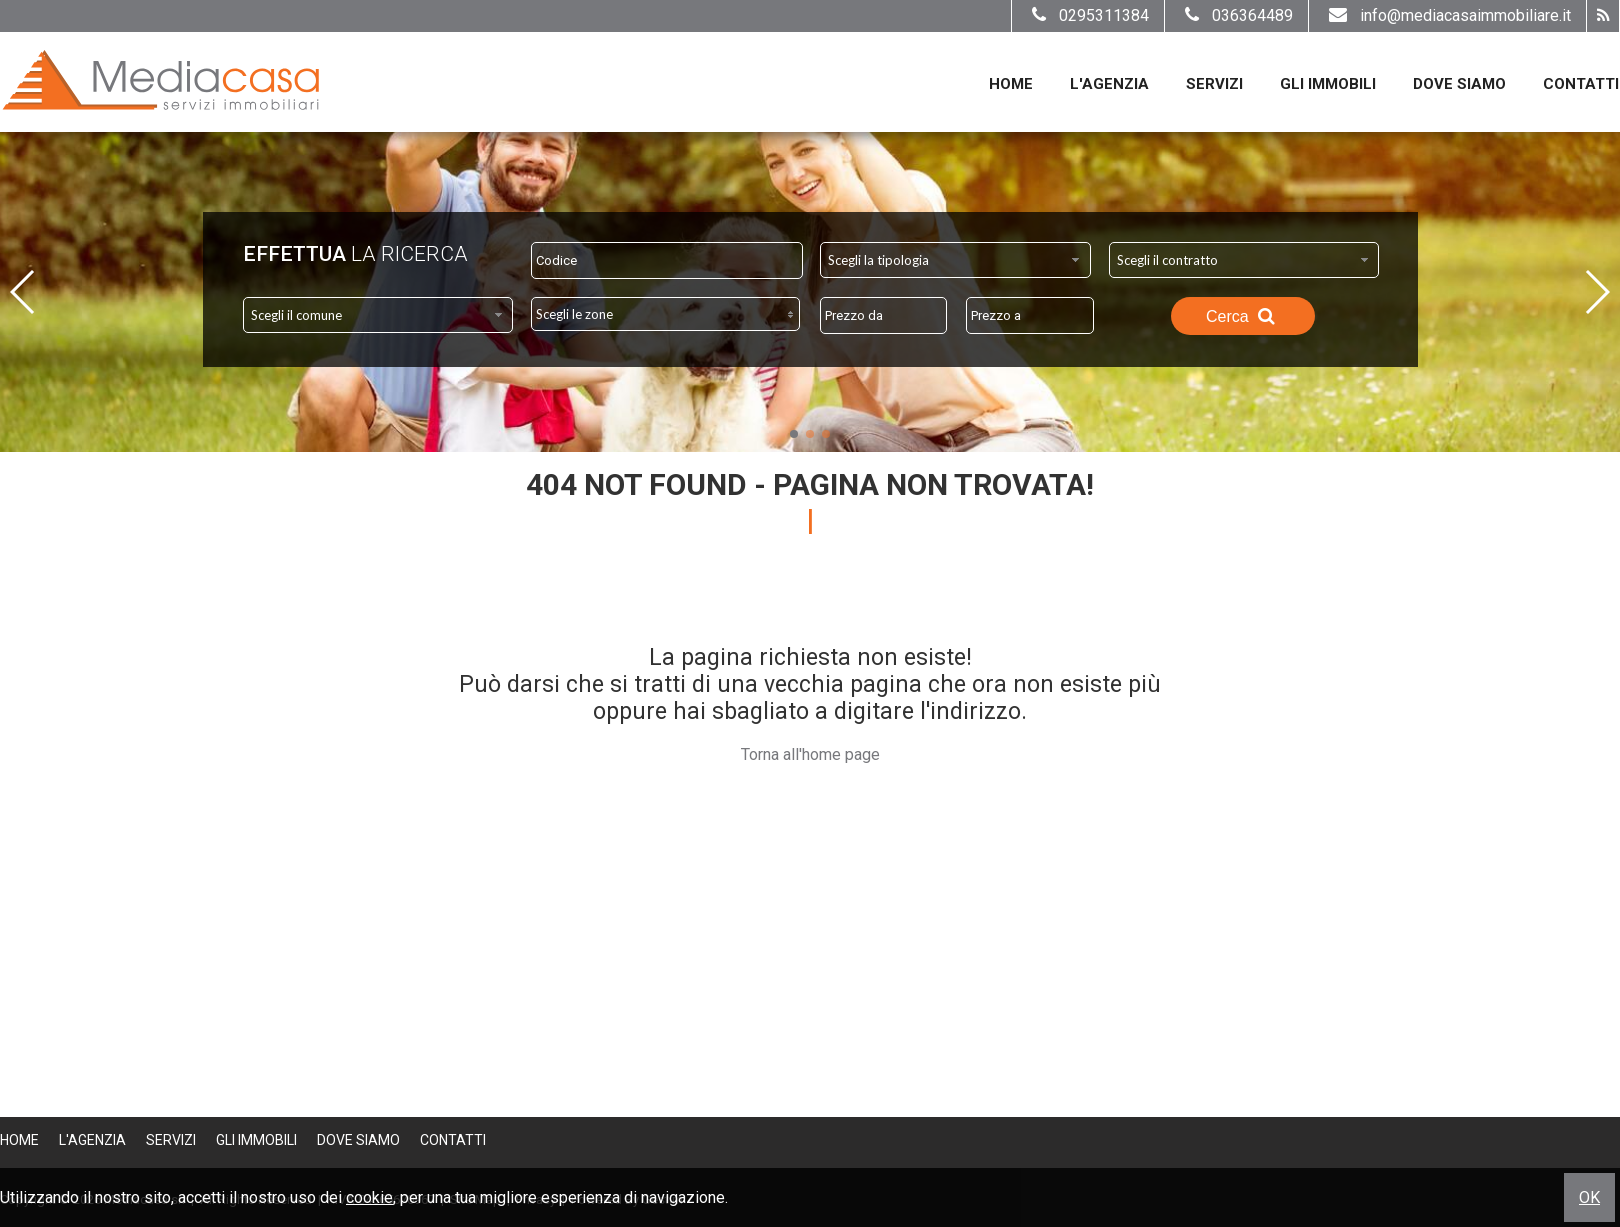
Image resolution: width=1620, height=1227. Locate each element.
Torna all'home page (810, 754)
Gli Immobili (1328, 84)
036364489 (1236, 15)
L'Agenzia (1109, 84)
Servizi (1214, 84)
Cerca (1243, 316)
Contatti (1581, 84)
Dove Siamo (1459, 84)
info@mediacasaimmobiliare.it (1447, 15)
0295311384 (1088, 15)
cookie (369, 1197)
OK (1589, 1197)
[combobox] (955, 260)
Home (1011, 84)
